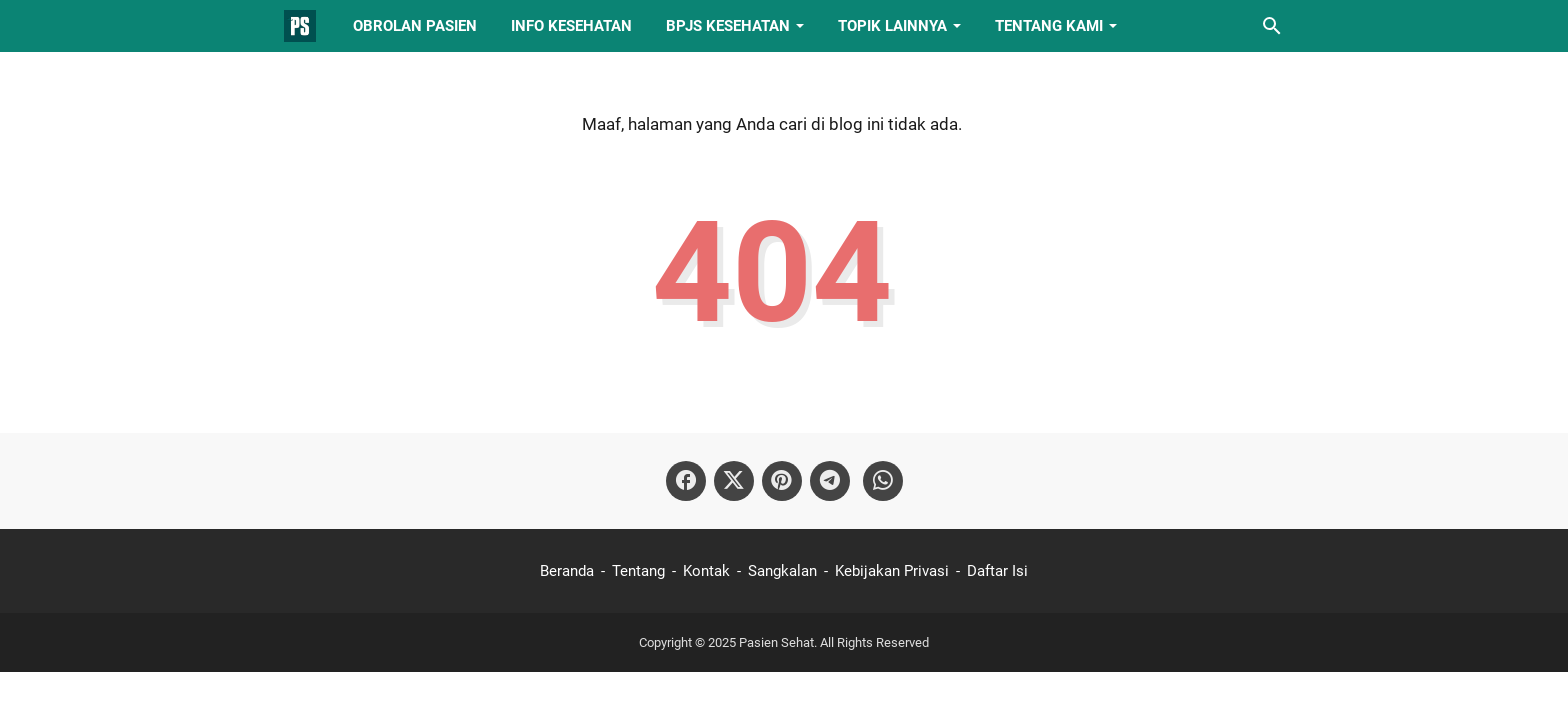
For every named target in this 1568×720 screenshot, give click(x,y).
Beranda (567, 571)
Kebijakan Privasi (892, 571)
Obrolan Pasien (415, 26)
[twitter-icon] (734, 481)
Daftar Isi (997, 571)
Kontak (706, 571)
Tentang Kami (1049, 26)
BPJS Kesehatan (728, 26)
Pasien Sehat (776, 642)
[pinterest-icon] (782, 481)
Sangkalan (782, 571)
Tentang (638, 571)
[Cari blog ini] (1272, 26)
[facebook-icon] (686, 481)
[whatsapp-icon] (883, 481)
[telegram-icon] (830, 481)
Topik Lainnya (892, 26)
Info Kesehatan (571, 26)
